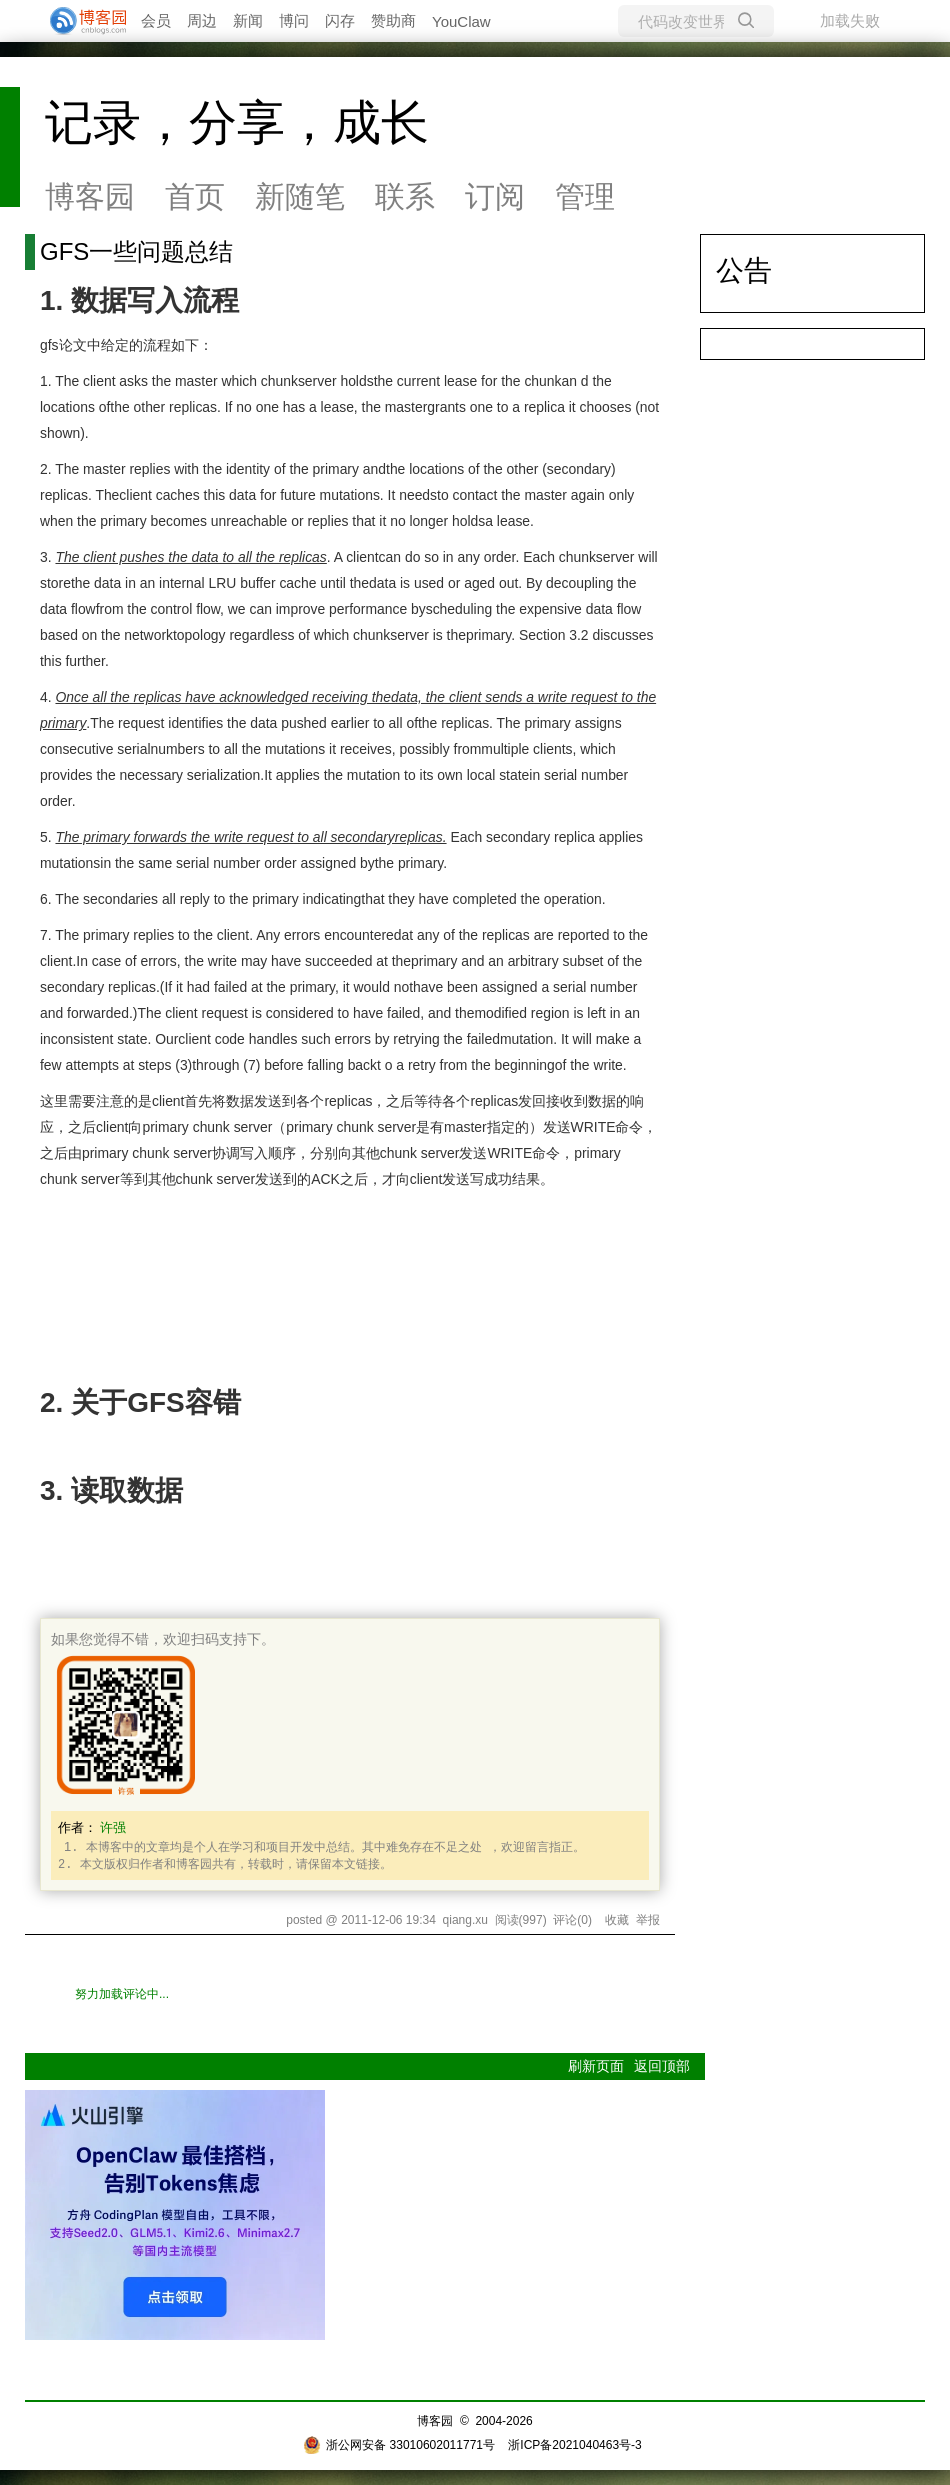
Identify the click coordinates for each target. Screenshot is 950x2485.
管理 (585, 196)
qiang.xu (465, 1920)
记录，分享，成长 (237, 122)
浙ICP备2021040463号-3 (574, 2445)
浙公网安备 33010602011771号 (399, 2445)
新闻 (248, 20)
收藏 (617, 1920)
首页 (195, 196)
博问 (294, 20)
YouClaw (461, 21)
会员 (156, 20)
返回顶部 (662, 2066)
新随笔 (300, 196)
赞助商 (393, 20)
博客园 (90, 196)
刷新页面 (596, 2066)
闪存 (340, 20)
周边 (202, 20)
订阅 (495, 196)
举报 (648, 1920)
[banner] (80, 21)
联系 (405, 196)
